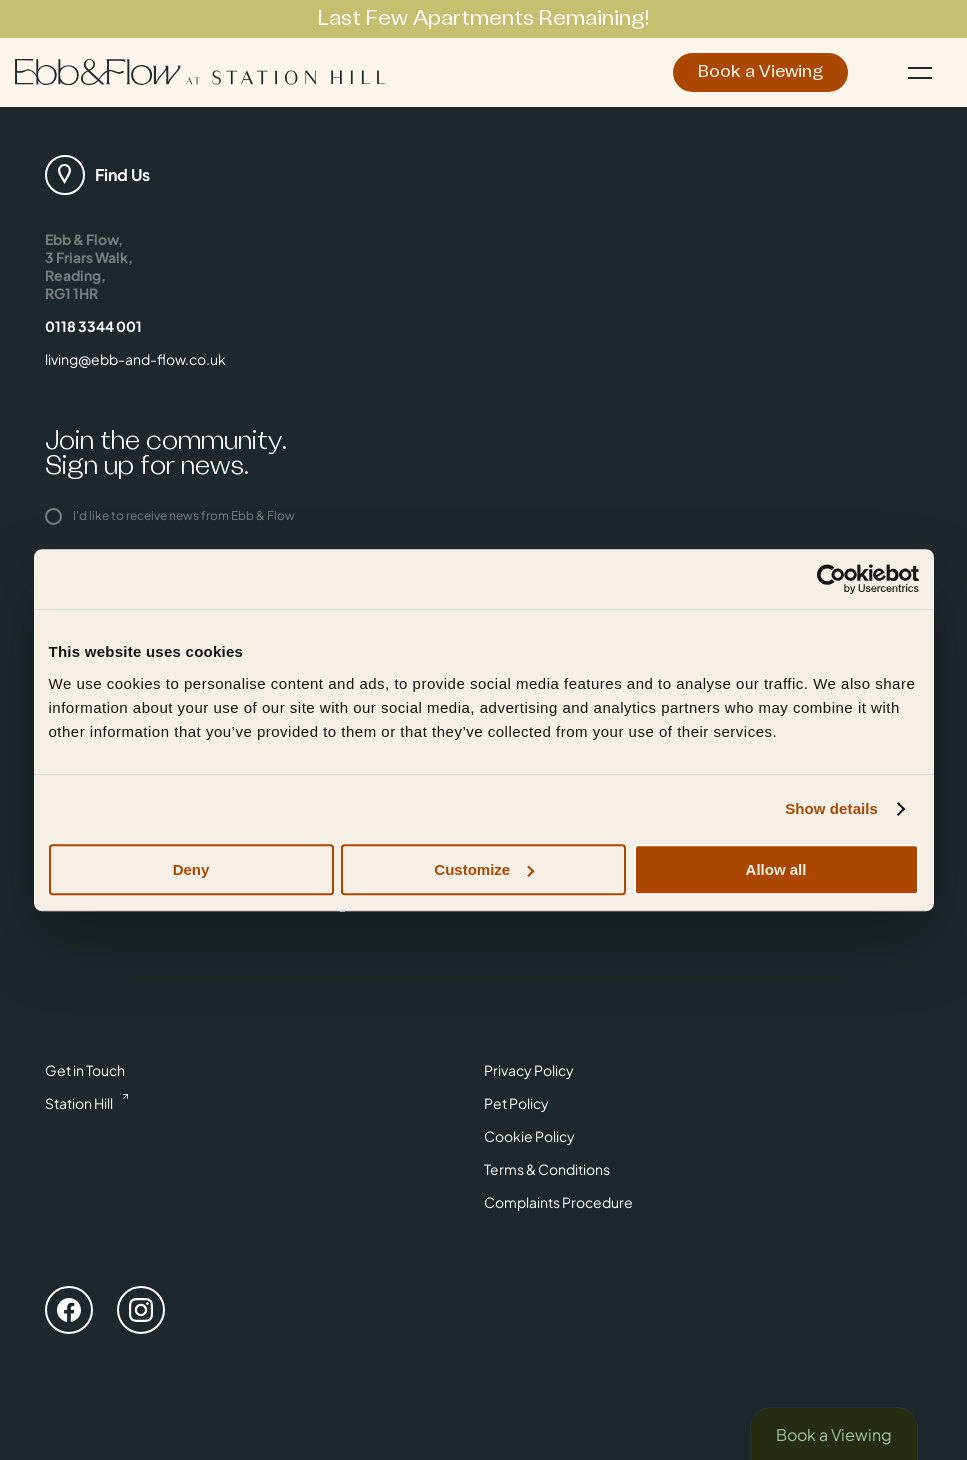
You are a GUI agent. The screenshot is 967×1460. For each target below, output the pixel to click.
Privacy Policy (529, 1070)
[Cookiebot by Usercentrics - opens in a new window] (831, 579)
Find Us (122, 174)
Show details (831, 808)
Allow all (776, 869)
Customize (484, 869)
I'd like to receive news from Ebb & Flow (170, 515)
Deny (191, 869)
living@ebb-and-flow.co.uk (135, 359)
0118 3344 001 (93, 326)
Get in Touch (85, 1070)
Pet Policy (516, 1103)
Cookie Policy (529, 1136)
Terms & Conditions (547, 1169)
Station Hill (79, 1103)
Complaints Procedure (558, 1202)
